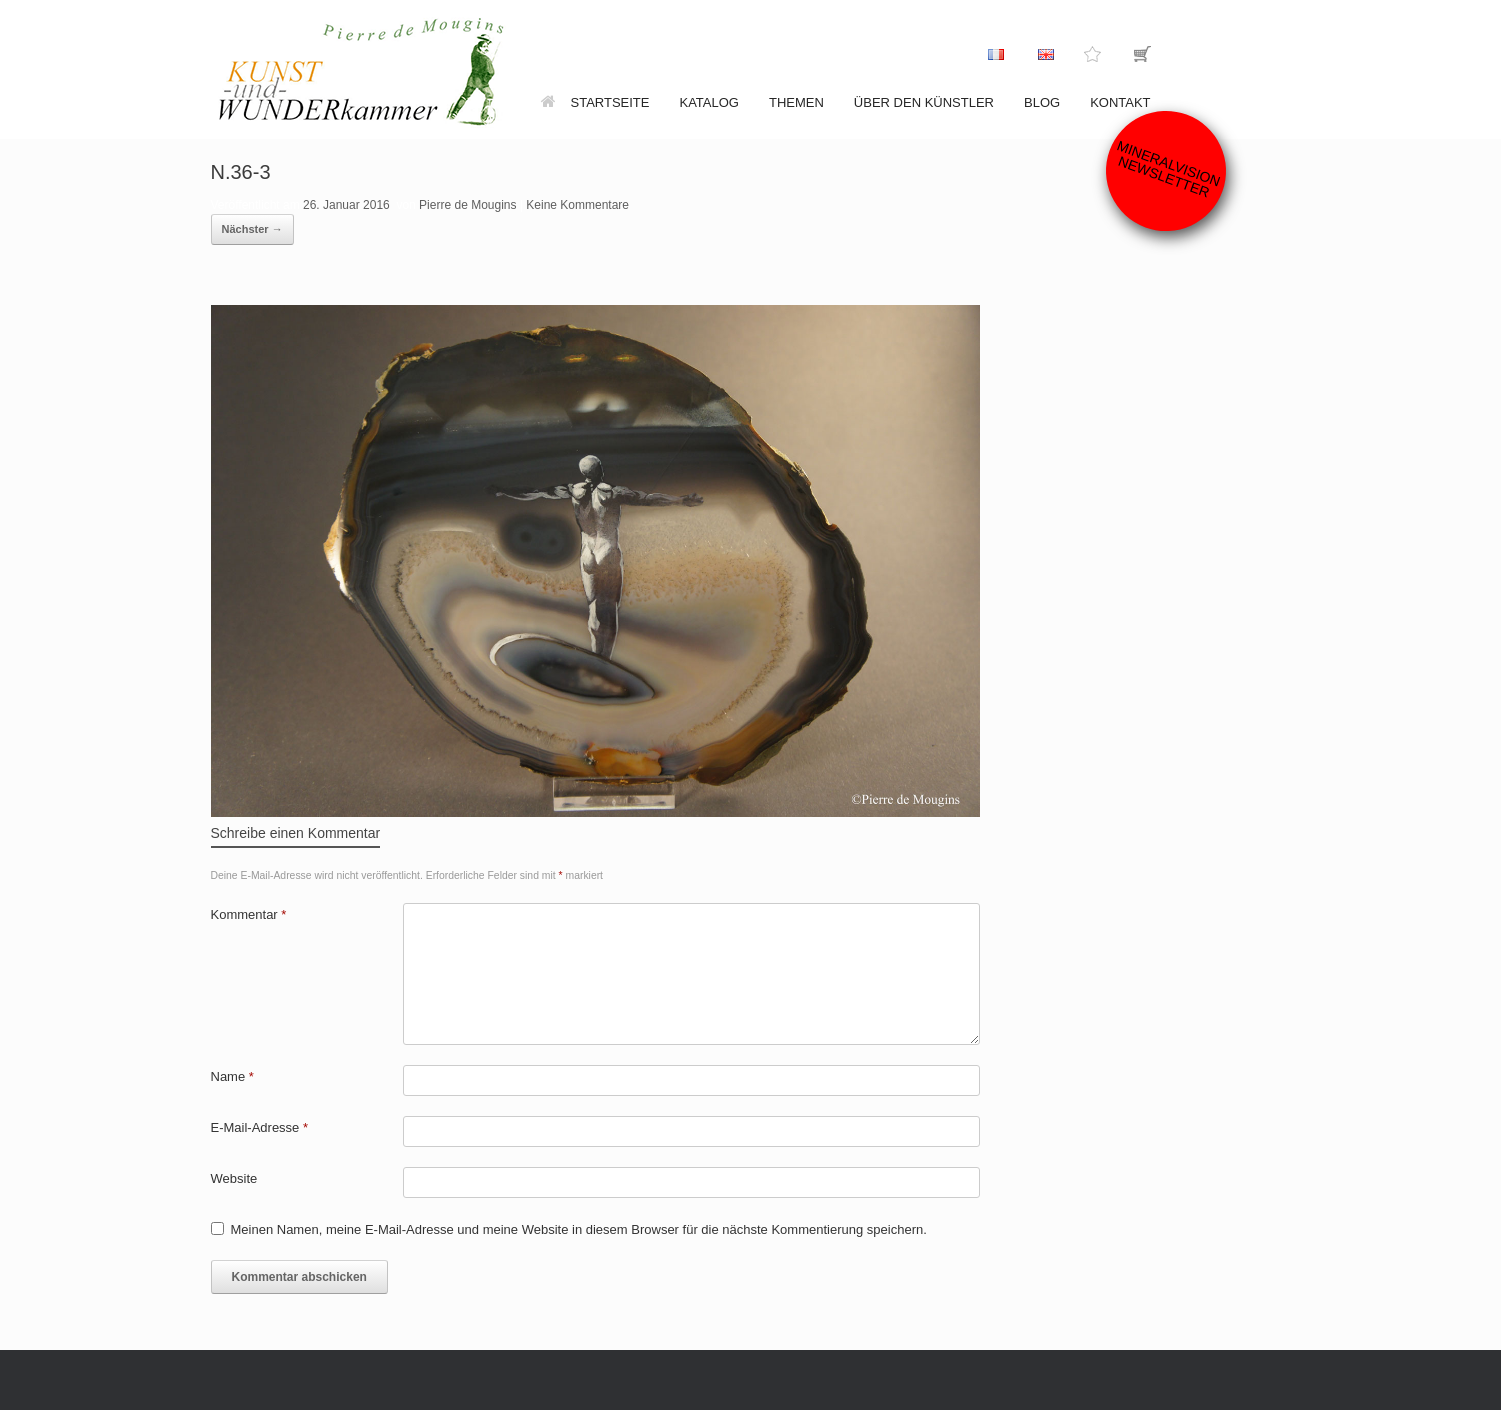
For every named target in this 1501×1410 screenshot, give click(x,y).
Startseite (595, 102)
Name (232, 1076)
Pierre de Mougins (467, 205)
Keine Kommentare (577, 205)
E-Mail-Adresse (260, 1127)
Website (234, 1178)
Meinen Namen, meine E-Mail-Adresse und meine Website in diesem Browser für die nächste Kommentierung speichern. (579, 1229)
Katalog (708, 102)
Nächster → (252, 229)
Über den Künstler (924, 102)
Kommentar (249, 914)
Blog (1042, 102)
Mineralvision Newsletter (1169, 168)
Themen (796, 102)
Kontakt (1120, 102)
